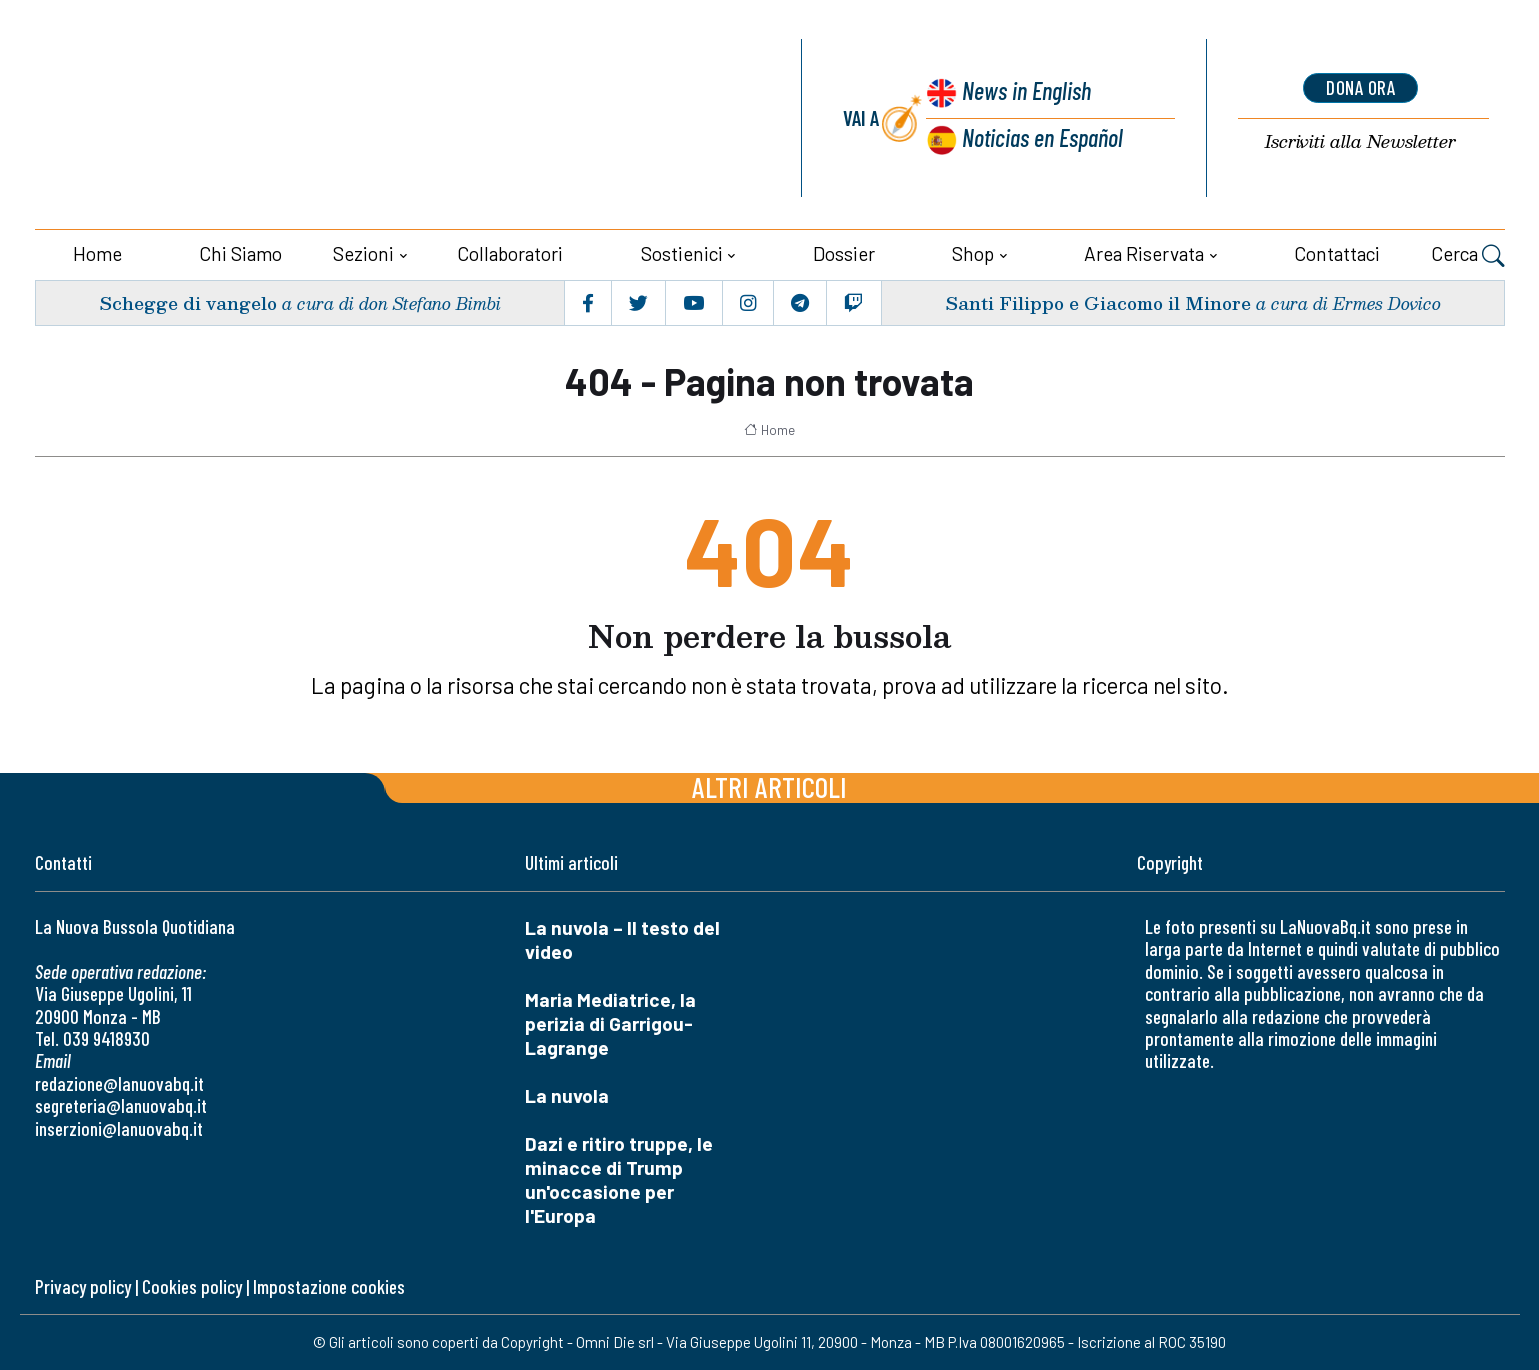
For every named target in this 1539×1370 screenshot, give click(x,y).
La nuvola (567, 1095)
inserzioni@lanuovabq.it (119, 1128)
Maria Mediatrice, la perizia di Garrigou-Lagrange (610, 1023)
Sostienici (682, 253)
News (1024, 92)
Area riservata (1144, 253)
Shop (973, 253)
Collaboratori (510, 253)
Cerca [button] (1468, 256)
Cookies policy (192, 1286)
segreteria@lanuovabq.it (121, 1105)
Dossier (844, 253)
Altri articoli (769, 786)
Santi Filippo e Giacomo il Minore (1096, 302)
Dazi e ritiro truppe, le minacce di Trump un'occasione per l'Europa (619, 1179)
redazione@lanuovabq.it (119, 1083)
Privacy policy (83, 1286)
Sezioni (363, 253)
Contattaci (1337, 253)
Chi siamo (240, 253)
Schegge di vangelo (187, 302)
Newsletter (1361, 142)
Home (97, 253)
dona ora (1361, 88)
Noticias (1042, 138)
